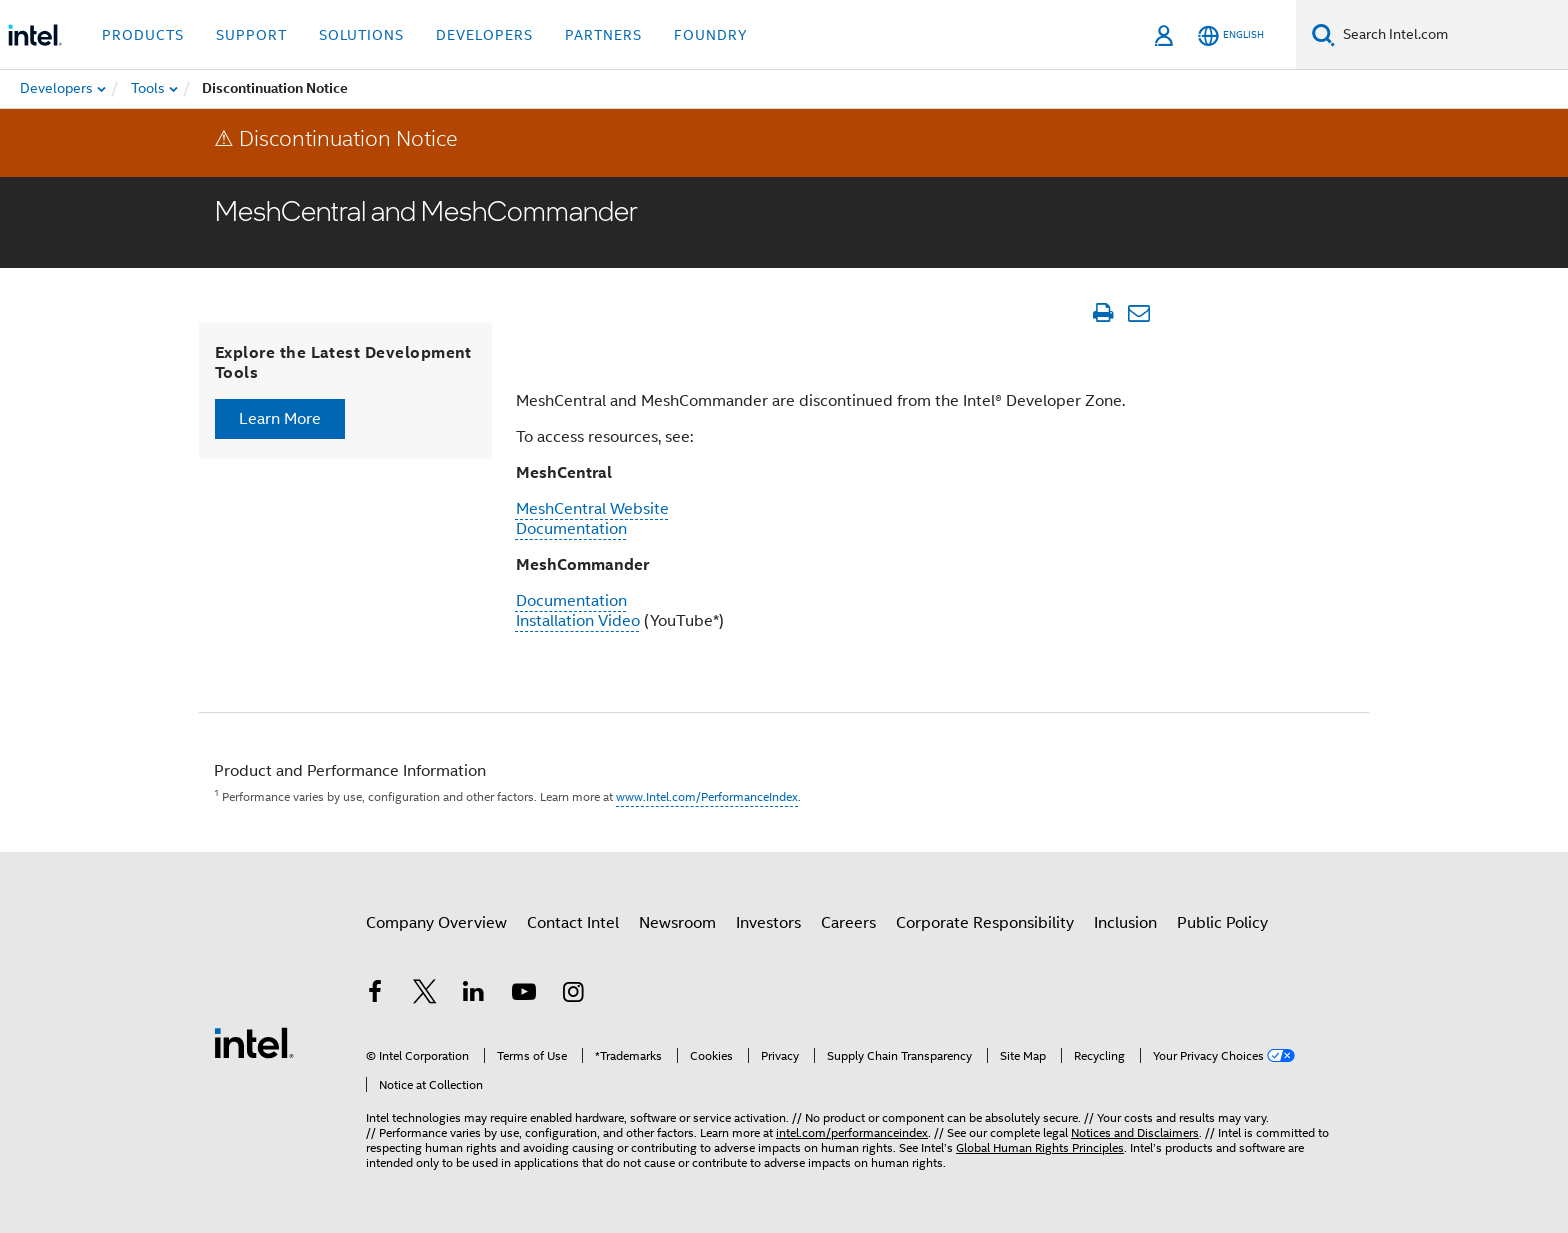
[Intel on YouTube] (524, 995)
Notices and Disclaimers (1135, 1132)
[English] (1231, 35)
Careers (848, 923)
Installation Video (578, 621)
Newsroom (677, 923)
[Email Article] (1138, 313)
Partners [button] (603, 35)
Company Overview (436, 923)
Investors (768, 923)
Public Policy (1222, 923)
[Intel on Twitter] (425, 995)
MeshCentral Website (592, 509)
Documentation (571, 529)
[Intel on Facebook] (375, 995)
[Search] (1323, 34)
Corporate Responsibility (985, 923)
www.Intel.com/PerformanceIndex (707, 796)
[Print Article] (1102, 313)
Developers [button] (484, 35)
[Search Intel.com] (1451, 35)
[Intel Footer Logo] (254, 1042)
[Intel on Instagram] (573, 995)
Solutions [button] (361, 35)
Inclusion (1125, 923)
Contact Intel (573, 923)
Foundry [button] (711, 35)
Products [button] (143, 35)
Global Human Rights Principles (1040, 1147)
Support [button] (251, 35)
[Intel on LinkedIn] (474, 995)
